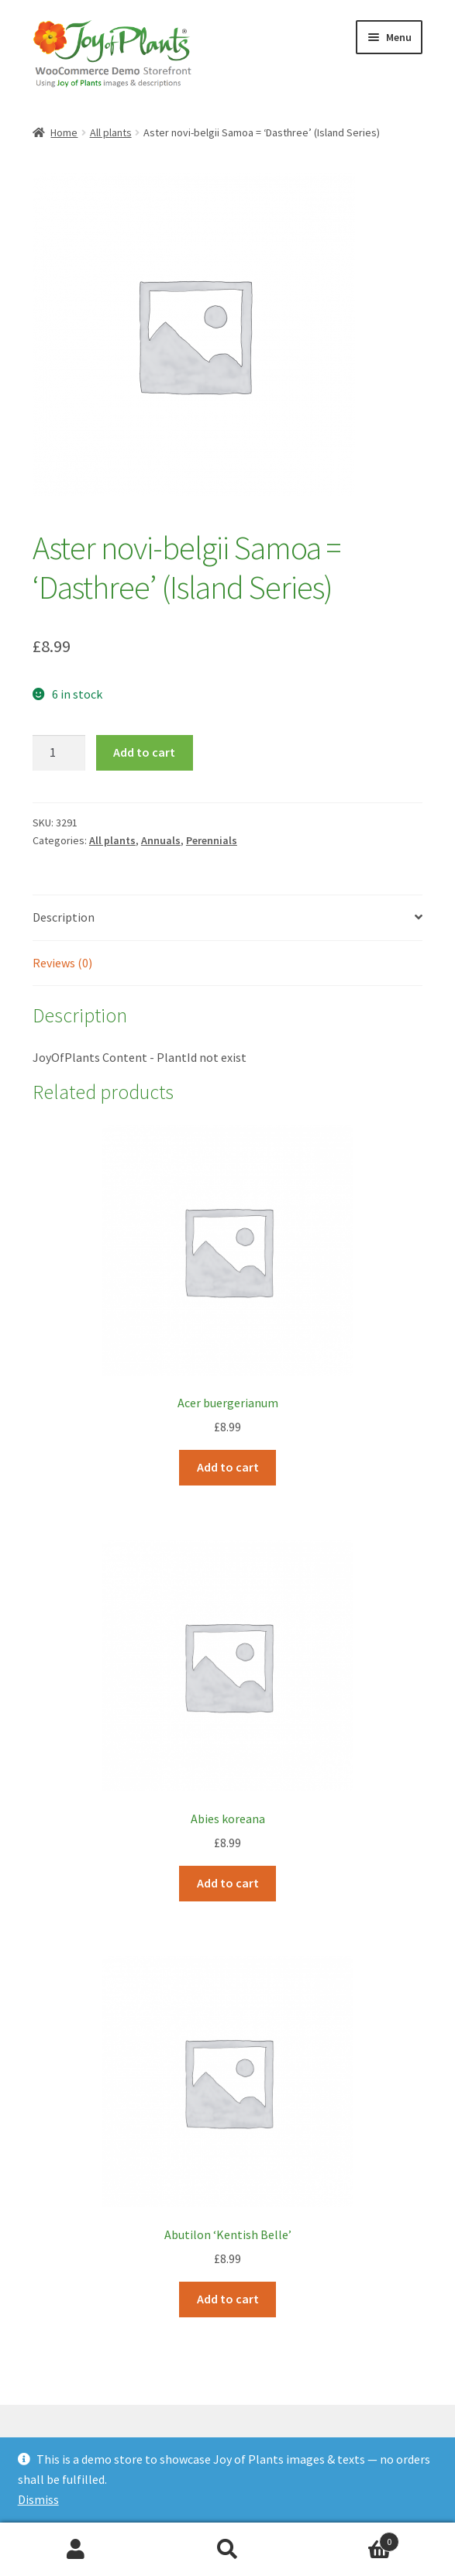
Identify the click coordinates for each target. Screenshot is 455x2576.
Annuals (161, 840)
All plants (111, 132)
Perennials (211, 840)
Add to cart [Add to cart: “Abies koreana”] (228, 1883)
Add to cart (144, 752)
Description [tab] (64, 917)
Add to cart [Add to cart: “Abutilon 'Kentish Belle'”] (228, 2298)
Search (228, 2549)
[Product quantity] (59, 753)
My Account (76, 2549)
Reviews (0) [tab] (62, 962)
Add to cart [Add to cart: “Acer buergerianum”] (228, 1467)
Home (64, 132)
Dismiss (38, 2499)
